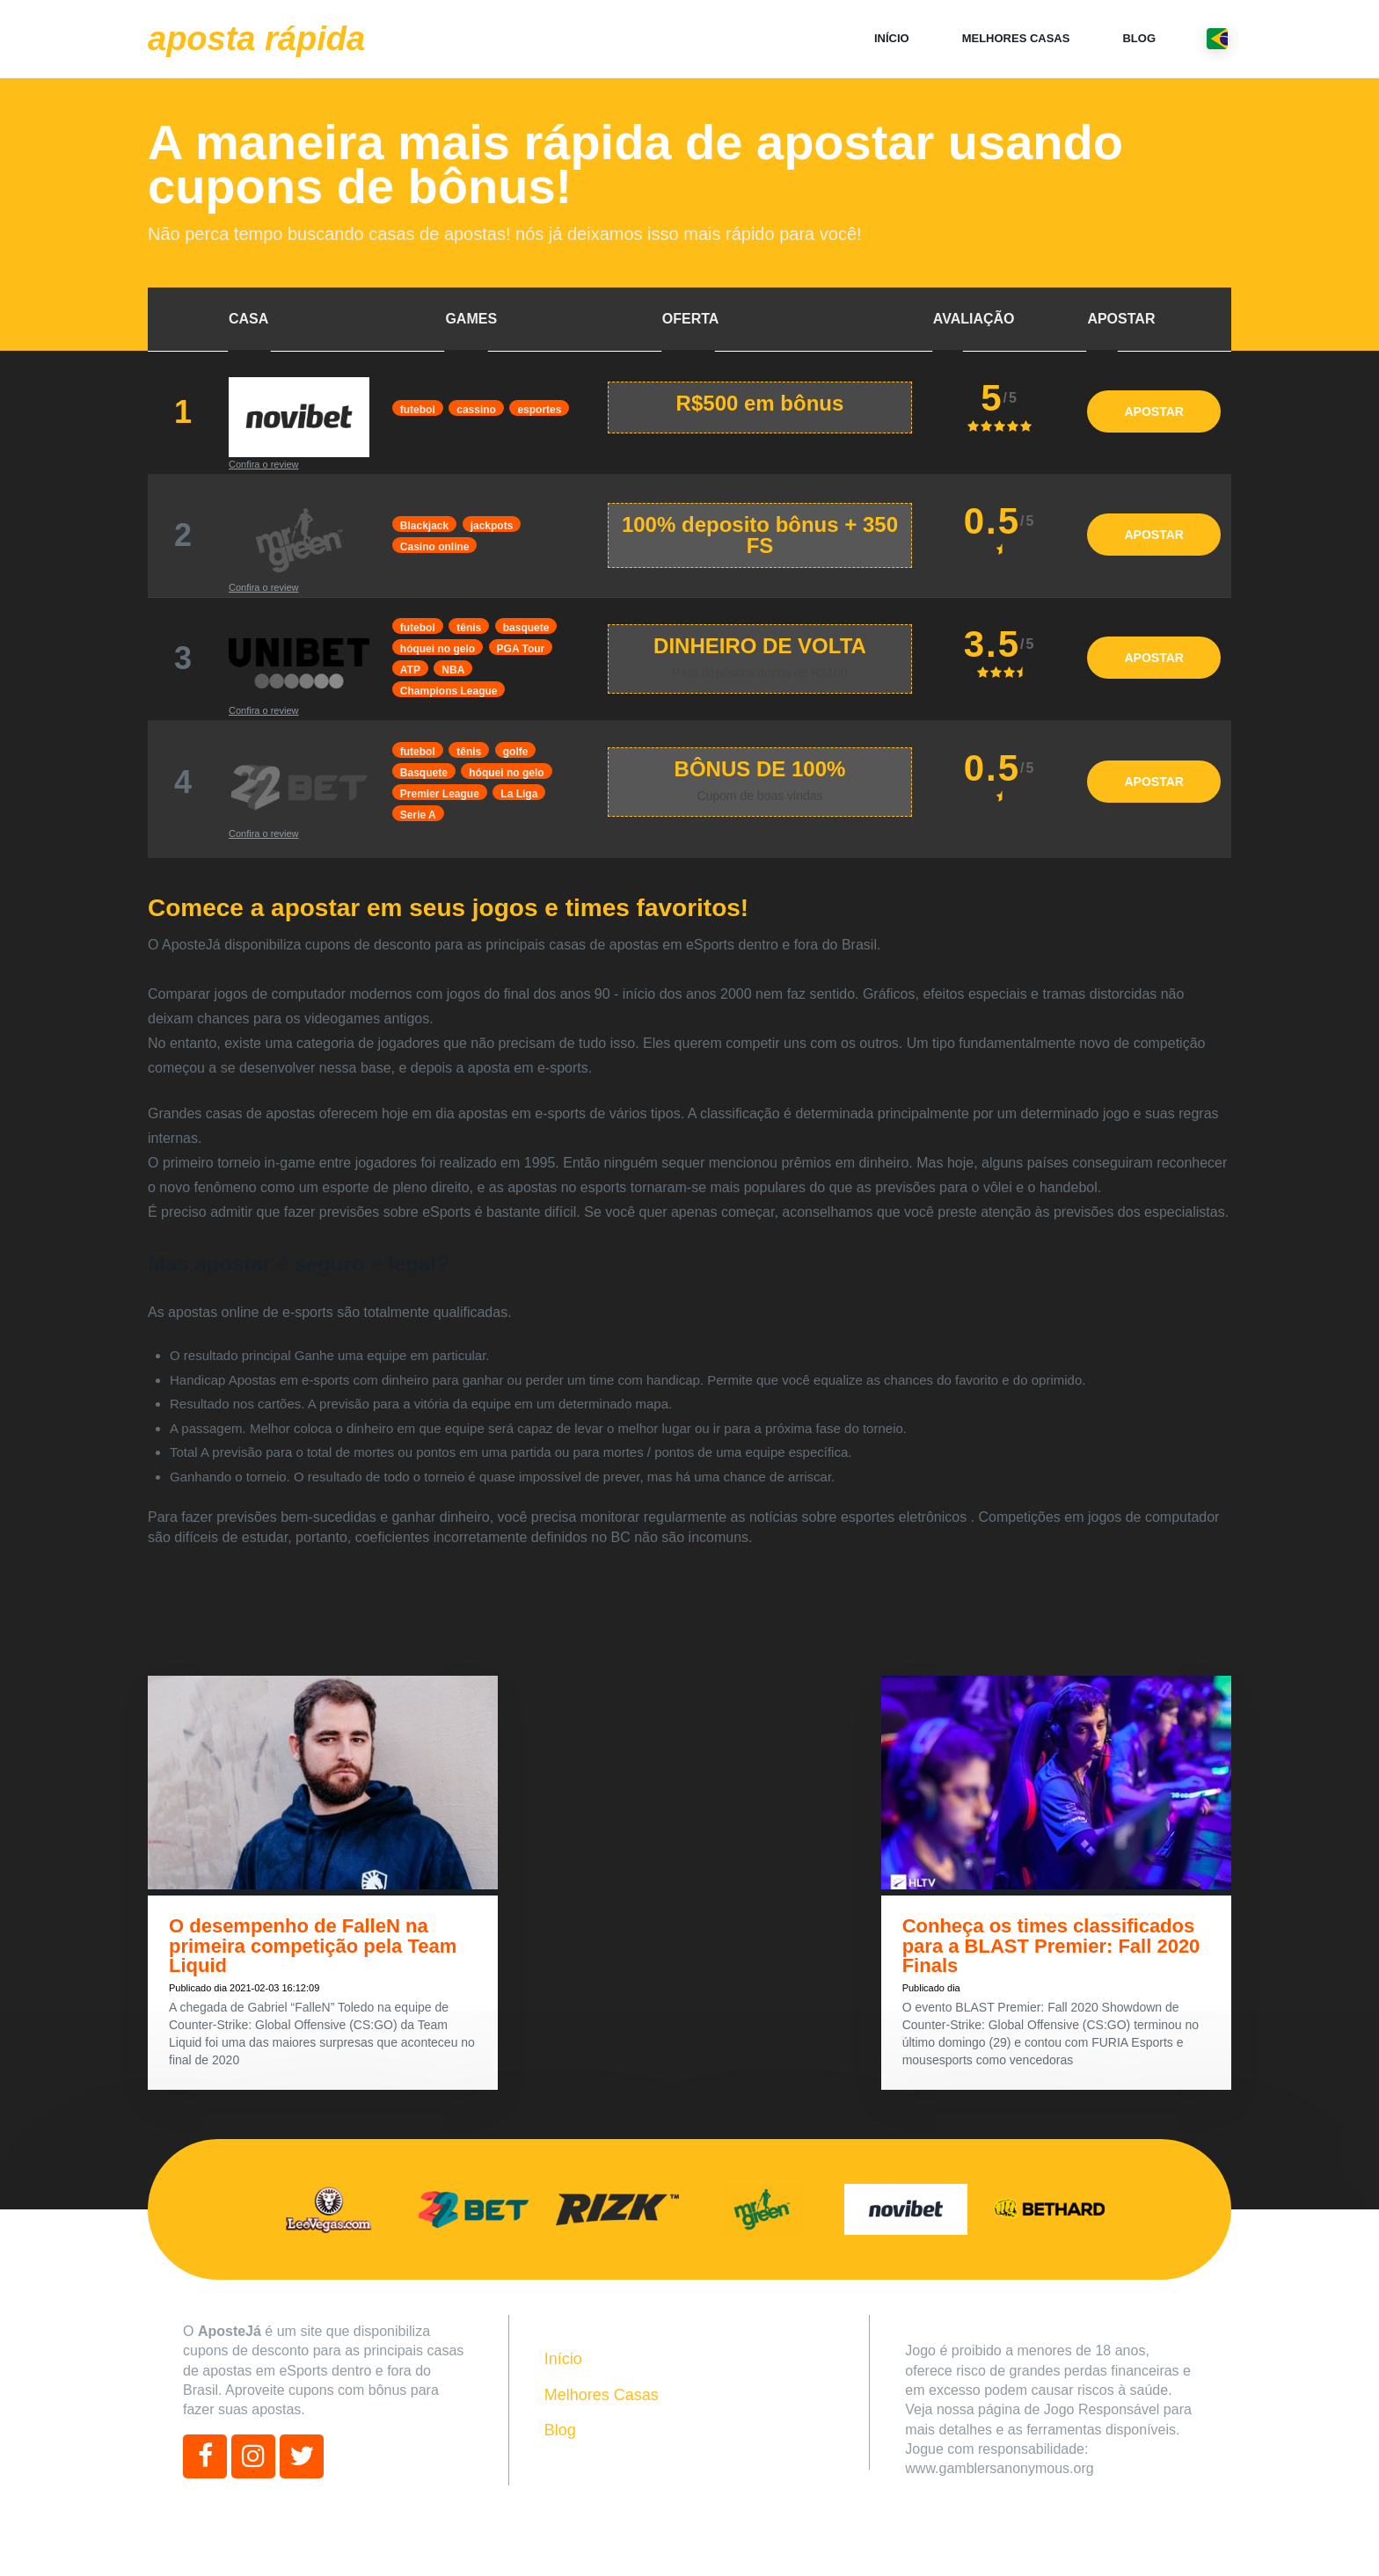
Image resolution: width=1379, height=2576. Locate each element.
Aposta (256, 38)
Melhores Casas (1016, 38)
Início (891, 38)
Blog (1139, 38)
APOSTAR (1153, 411)
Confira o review (263, 464)
